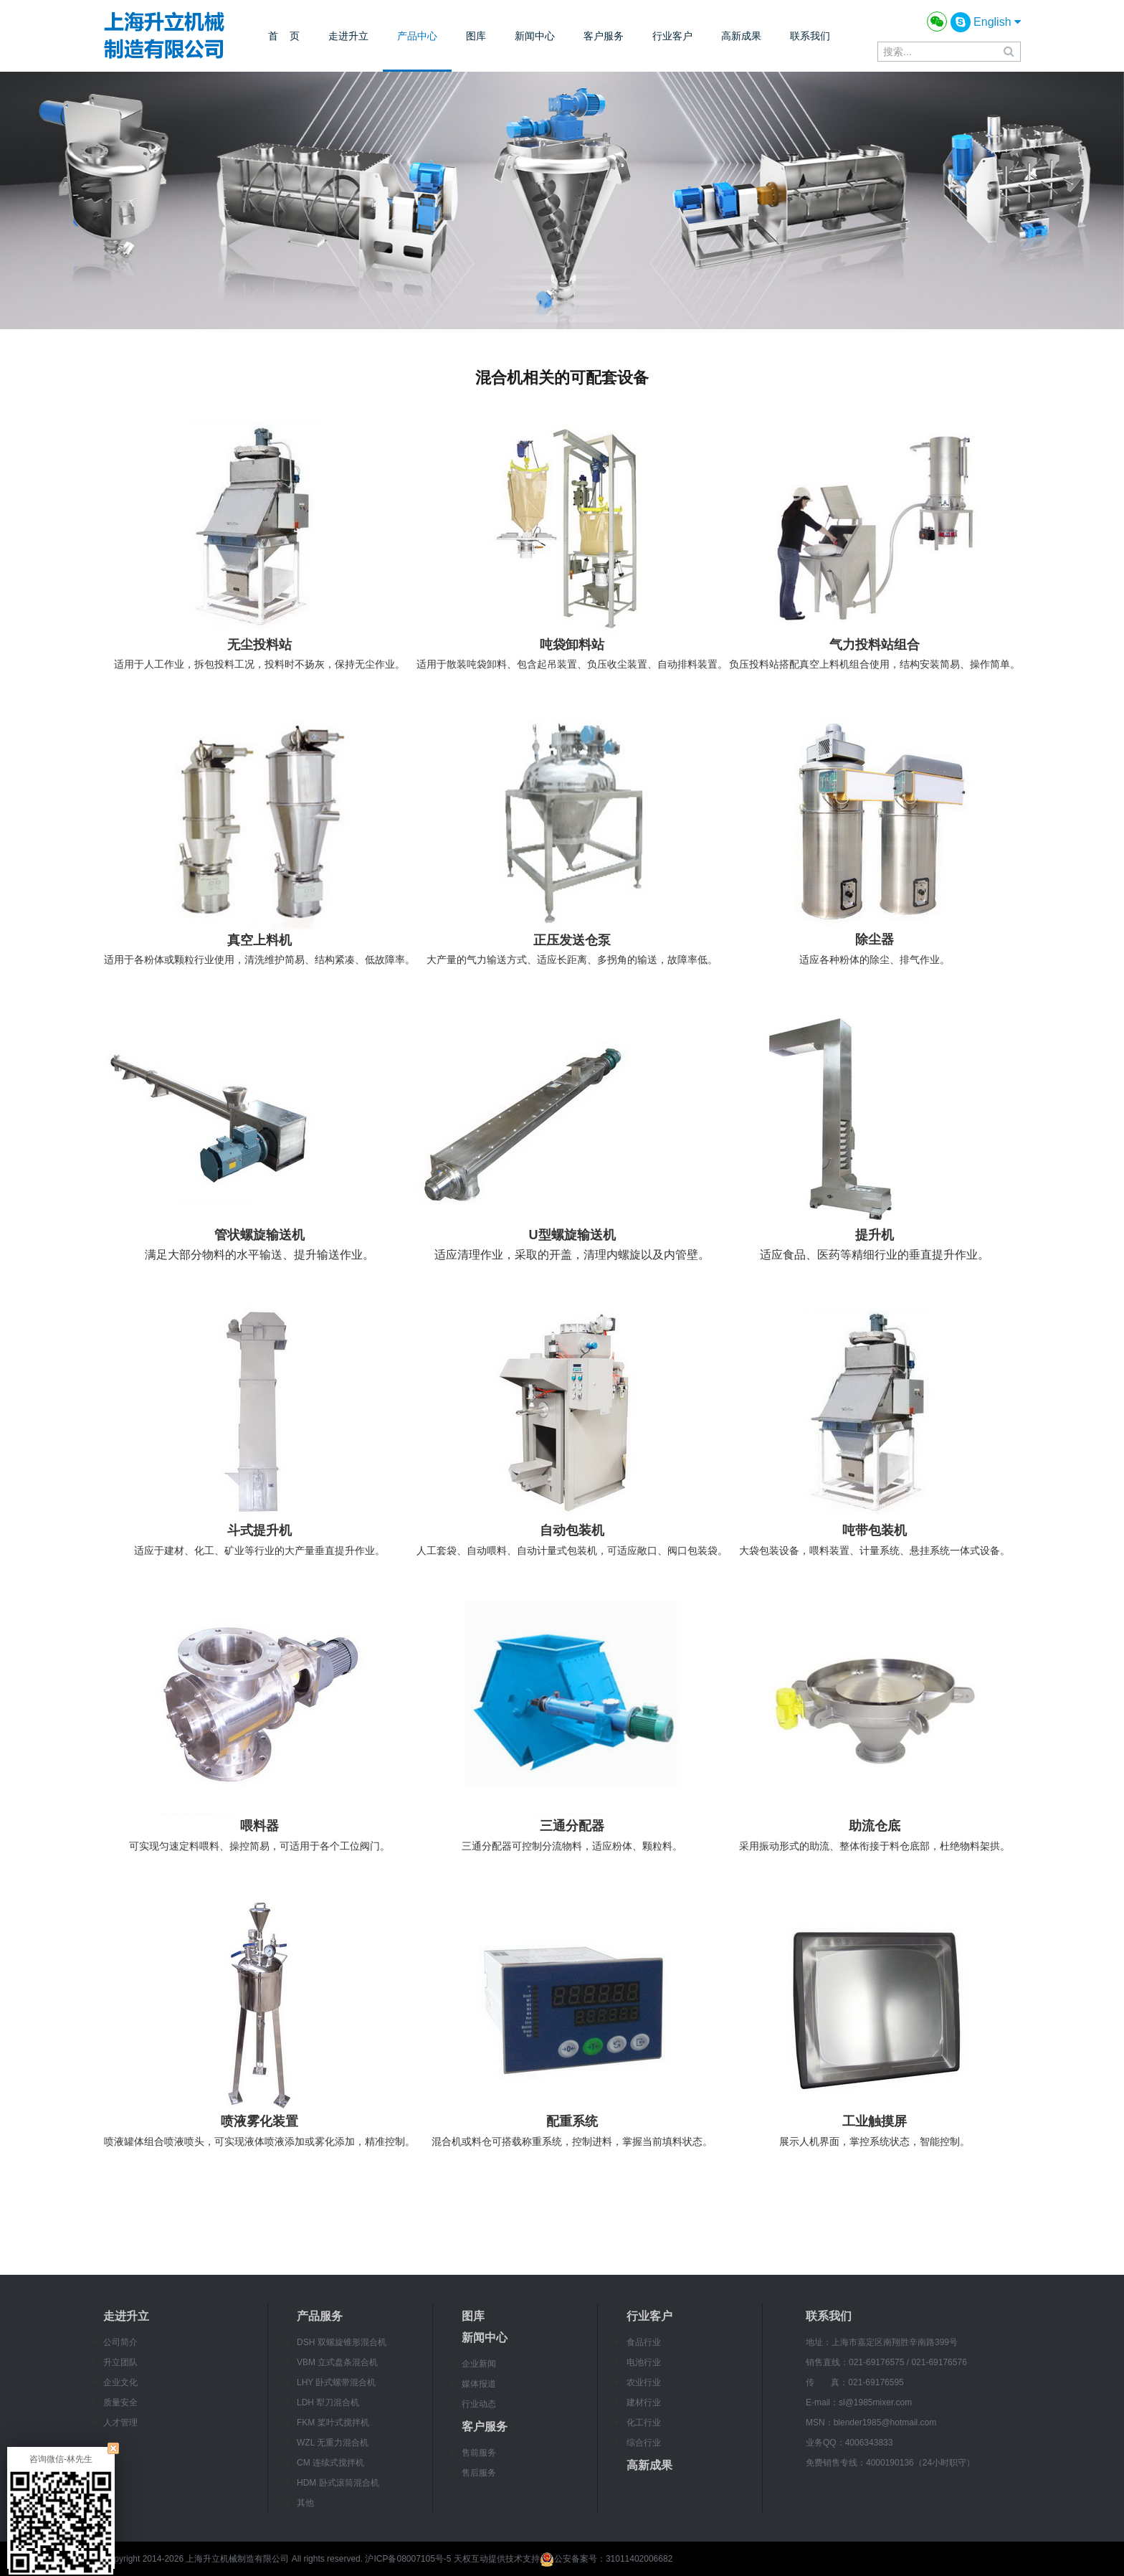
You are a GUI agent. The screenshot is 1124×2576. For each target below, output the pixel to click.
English (997, 22)
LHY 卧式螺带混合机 (336, 2382)
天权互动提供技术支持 (497, 2559)
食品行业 (644, 2342)
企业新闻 (479, 2364)
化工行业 (644, 2423)
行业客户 (672, 36)
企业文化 (120, 2382)
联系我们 (810, 36)
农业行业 (644, 2382)
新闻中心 (535, 36)
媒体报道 (479, 2384)
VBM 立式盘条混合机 (337, 2362)
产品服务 (320, 2316)
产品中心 (417, 36)
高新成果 (741, 36)
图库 (476, 36)
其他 (305, 2503)
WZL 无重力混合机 (332, 2443)
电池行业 (644, 2362)
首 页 (284, 36)
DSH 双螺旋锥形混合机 (341, 2342)
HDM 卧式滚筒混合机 (338, 2483)
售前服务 (479, 2453)
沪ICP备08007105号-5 (408, 2559)
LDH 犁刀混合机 (328, 2402)
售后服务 (479, 2473)
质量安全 (120, 2402)
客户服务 (604, 36)
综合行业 (644, 2443)
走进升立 (348, 36)
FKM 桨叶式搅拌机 (333, 2423)
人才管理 (120, 2423)
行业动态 (479, 2404)
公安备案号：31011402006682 (606, 2559)
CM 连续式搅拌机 (330, 2463)
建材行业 (644, 2402)
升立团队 (120, 2362)
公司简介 (120, 2342)
